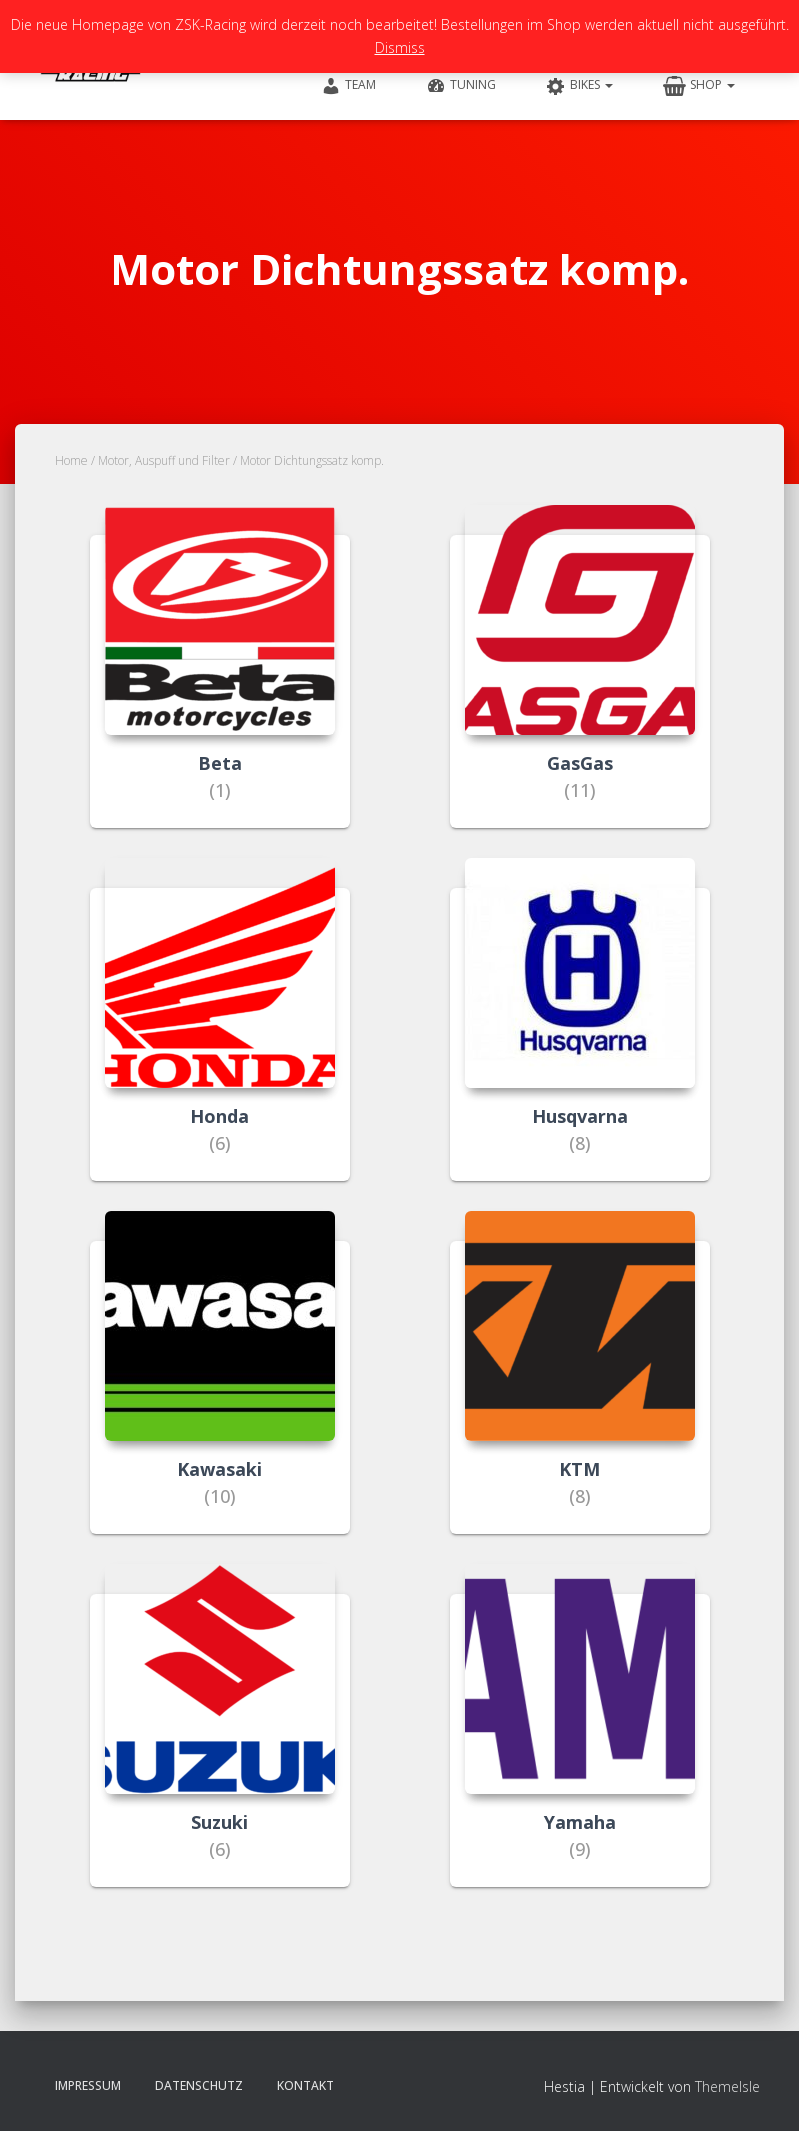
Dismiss (400, 47)
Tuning (461, 86)
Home (71, 460)
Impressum (88, 2085)
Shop (699, 86)
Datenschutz (199, 2085)
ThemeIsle (727, 2086)
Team (348, 86)
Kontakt (305, 2085)
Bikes (579, 86)
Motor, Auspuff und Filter (164, 460)
